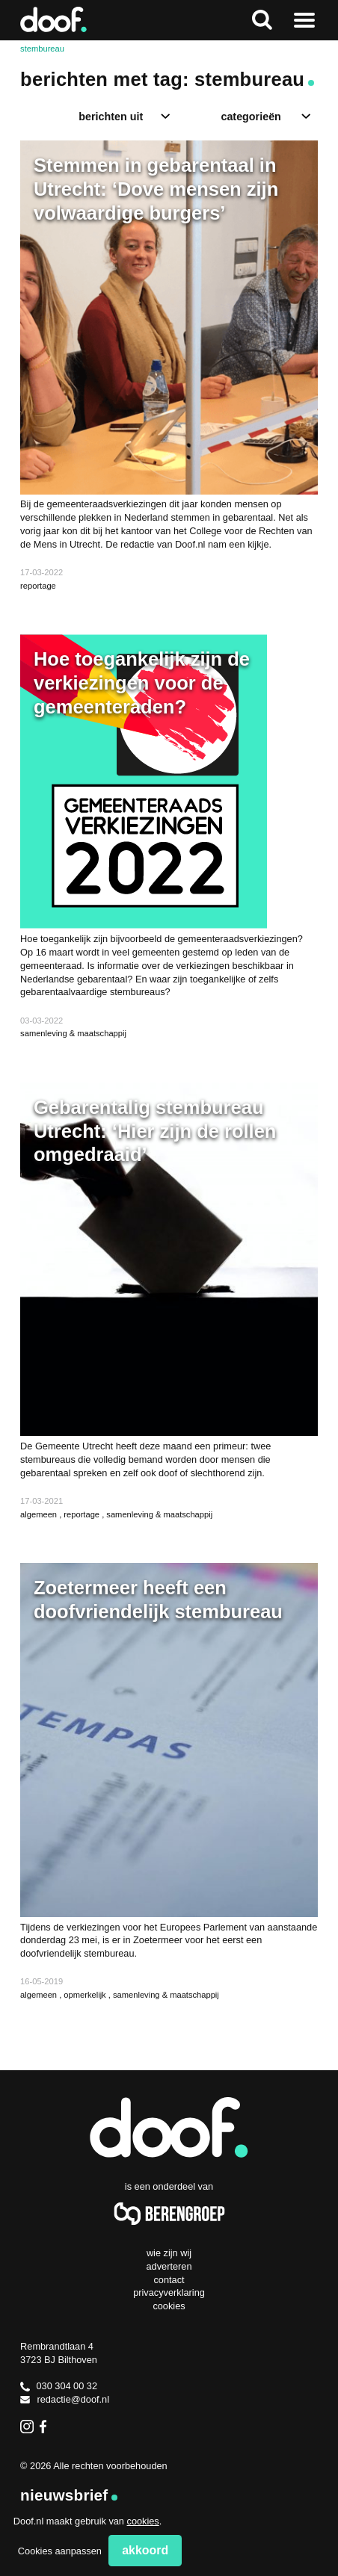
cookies (143, 2521)
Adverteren (169, 2266)
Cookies (169, 2306)
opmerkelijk (86, 1994)
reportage (38, 585)
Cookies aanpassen (60, 2551)
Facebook (46, 2426)
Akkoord (145, 2550)
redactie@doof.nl (64, 2399)
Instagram (27, 2426)
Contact (168, 2279)
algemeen (39, 1514)
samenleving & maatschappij (73, 1033)
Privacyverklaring (169, 2292)
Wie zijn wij (169, 2252)
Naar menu (304, 20)
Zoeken (261, 20)
